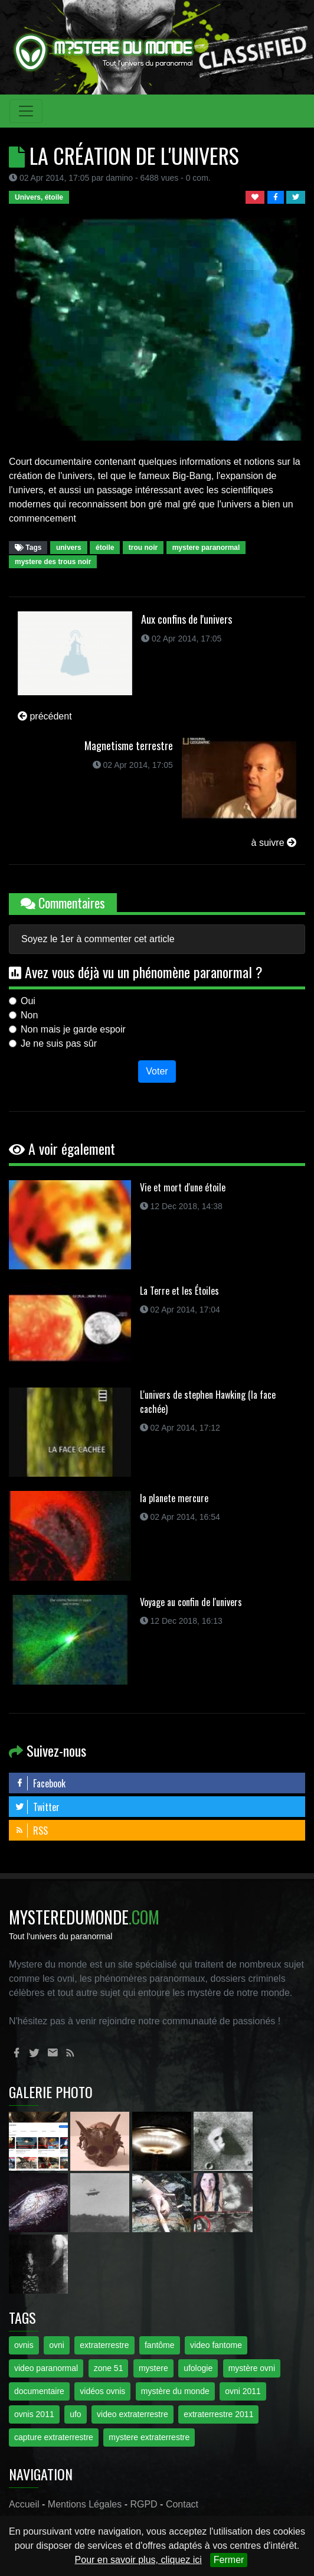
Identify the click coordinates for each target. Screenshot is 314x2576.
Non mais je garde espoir (73, 1029)
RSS (31, 1830)
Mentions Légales (85, 2504)
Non (29, 1015)
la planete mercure (174, 1498)
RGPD (143, 2504)
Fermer (229, 2560)
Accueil (24, 2504)
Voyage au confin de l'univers (191, 1602)
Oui (28, 1001)
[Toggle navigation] (25, 111)
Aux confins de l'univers (186, 619)
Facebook (40, 1783)
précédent (45, 716)
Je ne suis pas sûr (59, 1043)
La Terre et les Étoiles (179, 1291)
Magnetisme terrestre (128, 745)
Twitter (37, 1807)
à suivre (273, 843)
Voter (157, 1071)
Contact (182, 2504)
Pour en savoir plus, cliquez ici (138, 2560)
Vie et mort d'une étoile (182, 1187)
